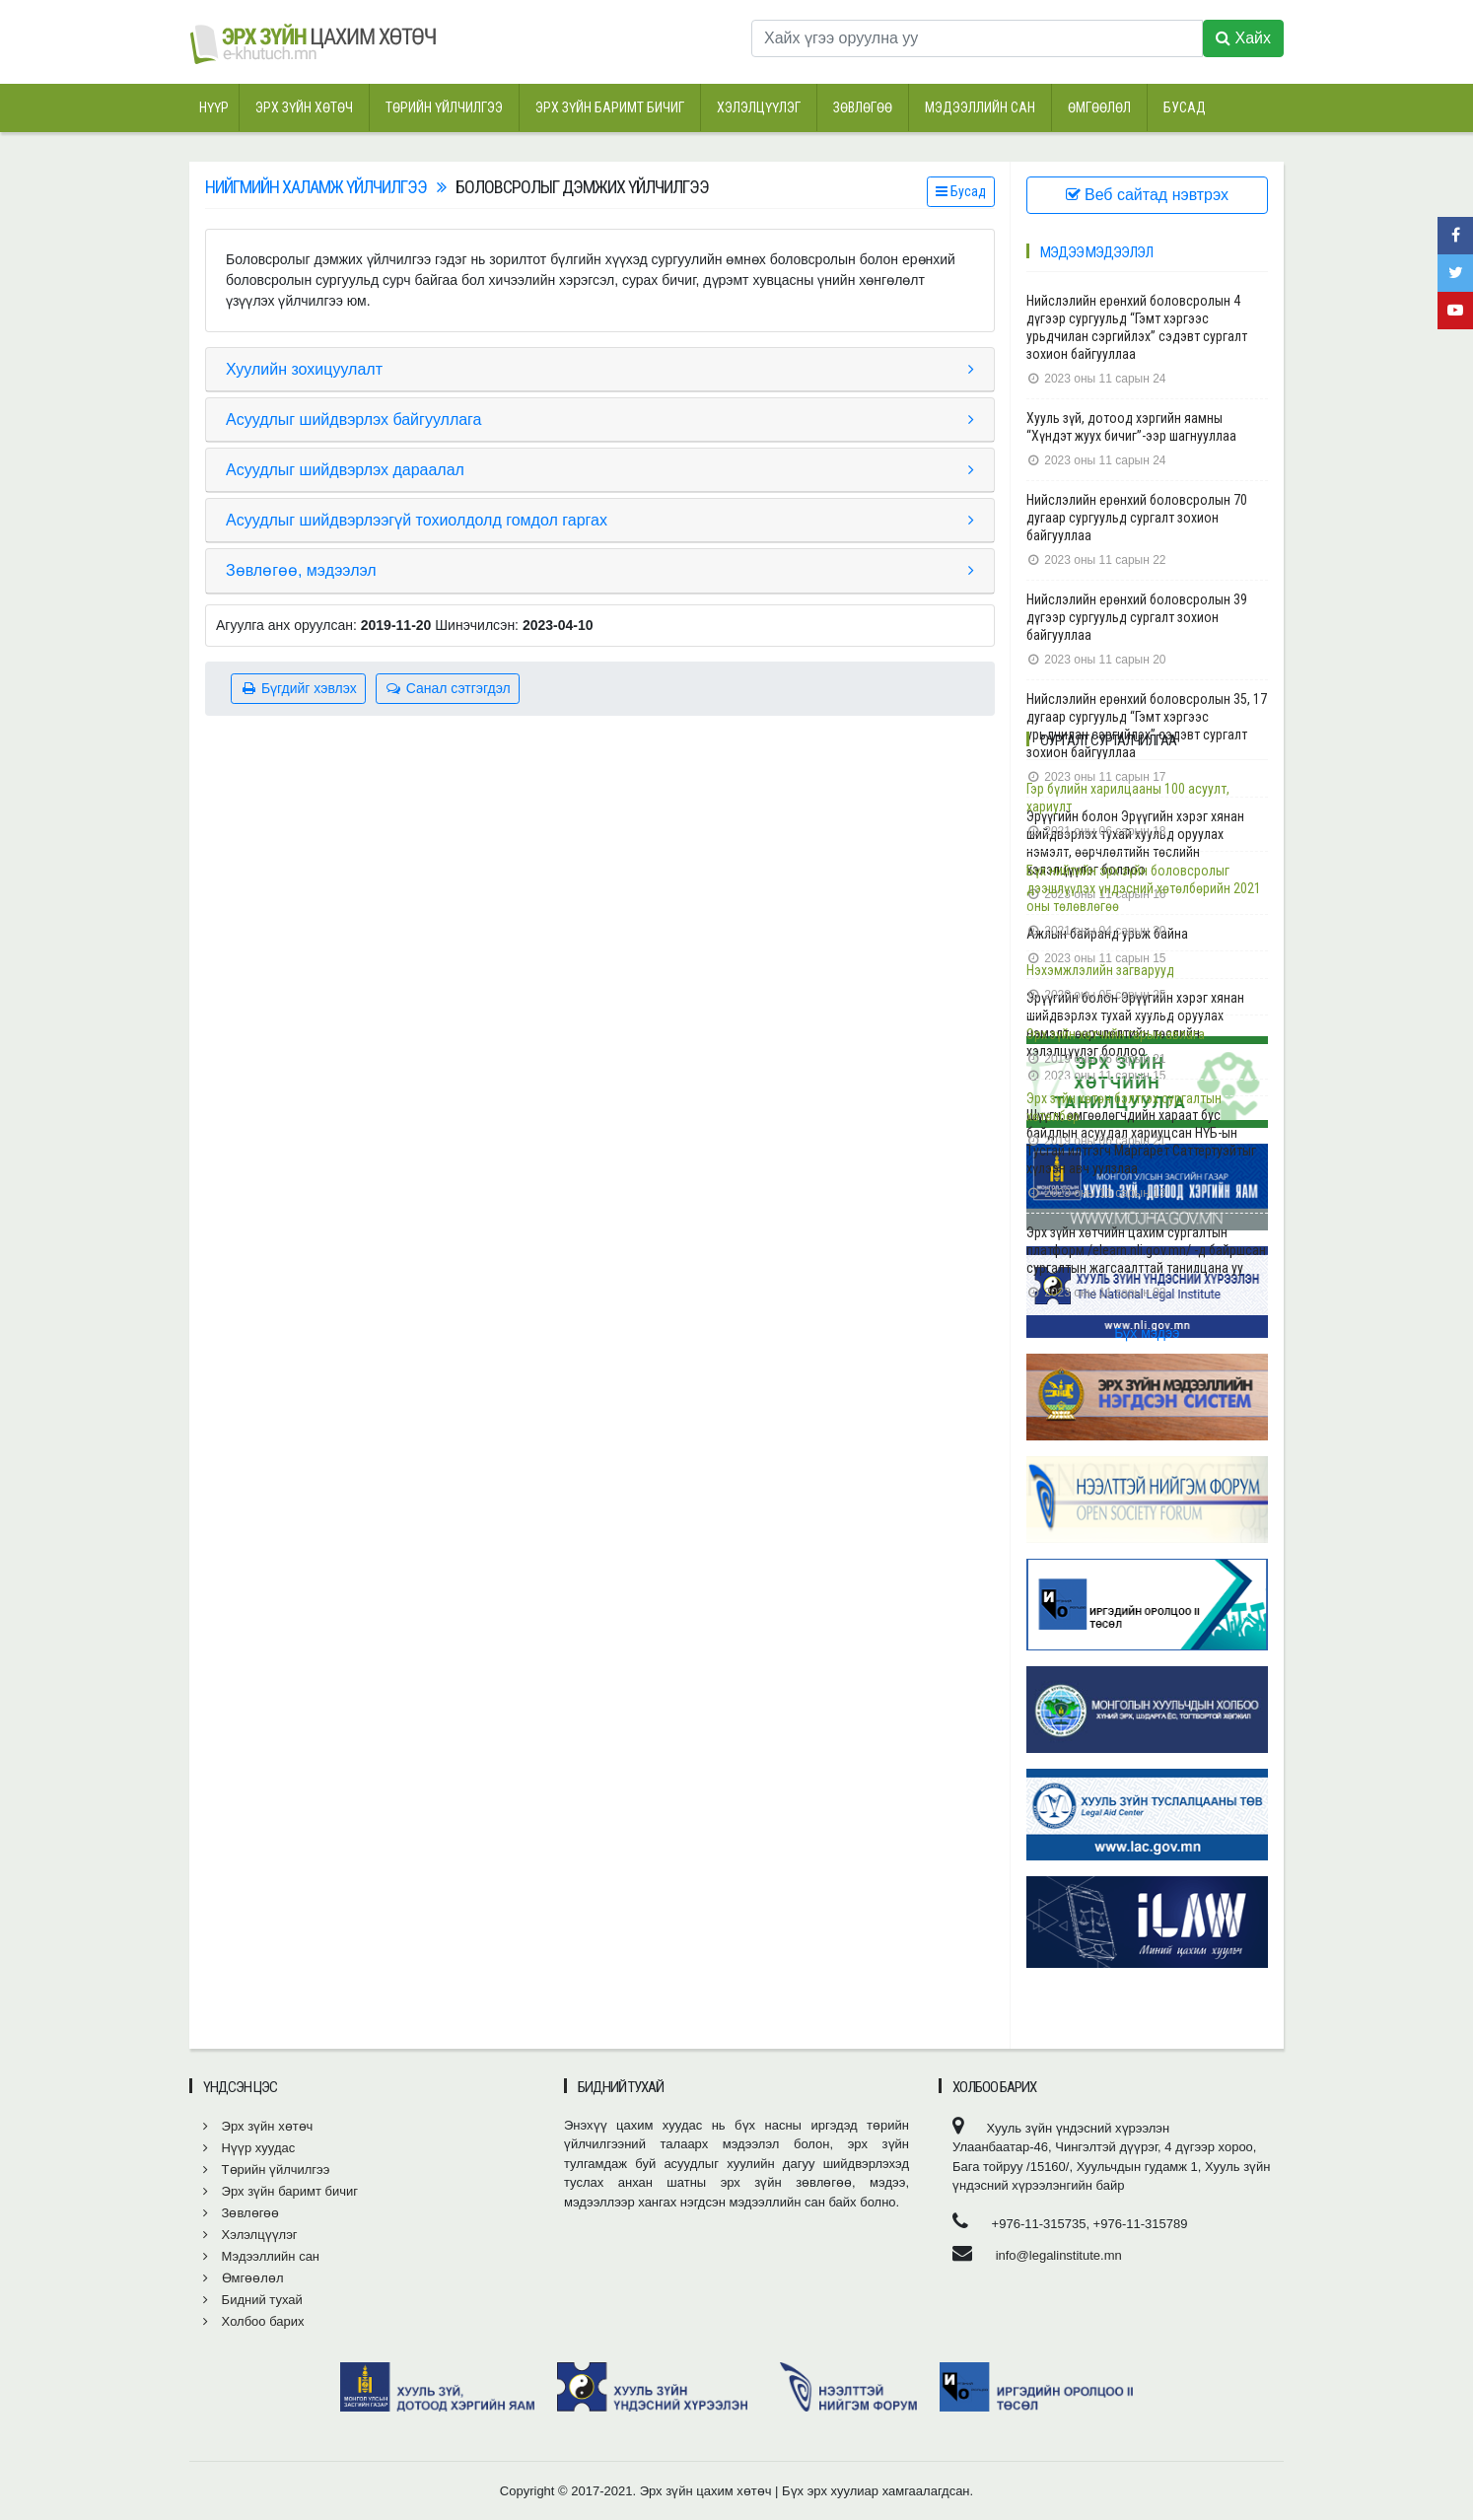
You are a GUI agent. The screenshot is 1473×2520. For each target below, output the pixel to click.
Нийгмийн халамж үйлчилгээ (316, 186)
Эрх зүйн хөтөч (304, 107)
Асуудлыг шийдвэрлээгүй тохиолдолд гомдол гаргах (416, 520)
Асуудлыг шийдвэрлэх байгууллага (354, 419)
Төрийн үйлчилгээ (444, 107)
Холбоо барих (254, 2321)
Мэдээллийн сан (980, 107)
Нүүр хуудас (249, 2147)
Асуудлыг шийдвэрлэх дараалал (345, 469)
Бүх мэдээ (1146, 1333)
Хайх (1243, 38)
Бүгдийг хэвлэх (298, 688)
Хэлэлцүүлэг (759, 107)
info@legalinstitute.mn (1059, 2255)
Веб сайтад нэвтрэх (1147, 194)
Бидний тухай (253, 2299)
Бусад (1184, 107)
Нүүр (214, 107)
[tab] (600, 369)
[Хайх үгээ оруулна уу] (977, 38)
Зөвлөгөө (862, 107)
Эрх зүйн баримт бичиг (609, 107)
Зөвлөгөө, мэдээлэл (301, 570)
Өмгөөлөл (1099, 107)
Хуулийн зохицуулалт (304, 369)
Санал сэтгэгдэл (448, 688)
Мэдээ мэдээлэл (1096, 252)
